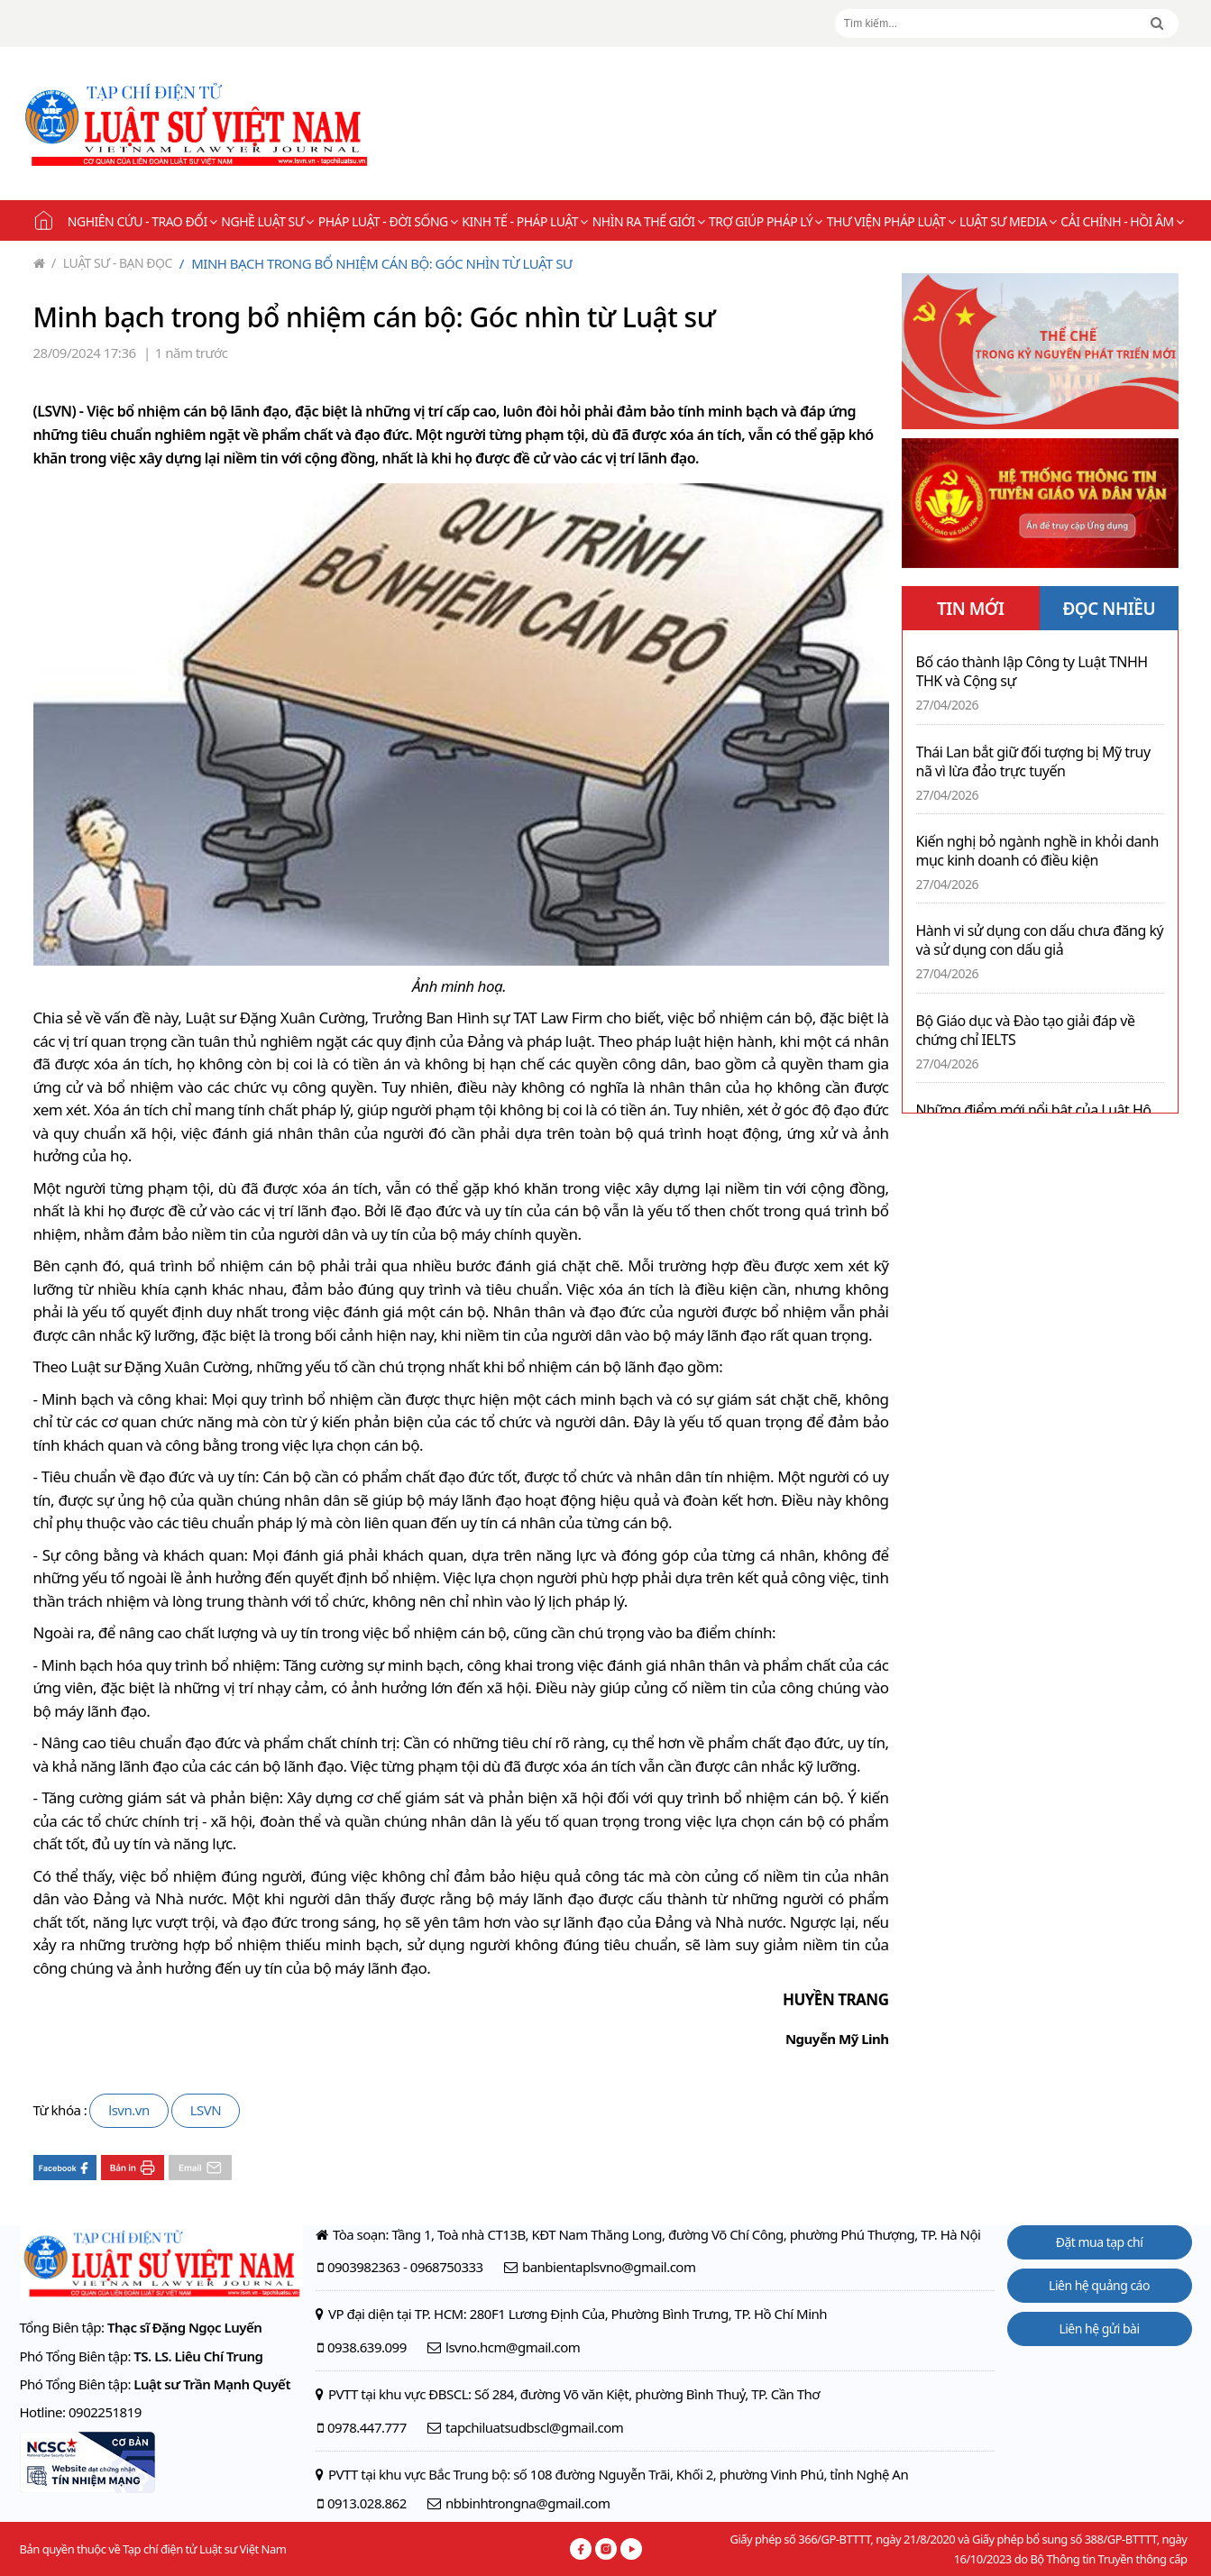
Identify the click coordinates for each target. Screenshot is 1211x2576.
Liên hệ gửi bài (1099, 2328)
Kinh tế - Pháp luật (524, 221)
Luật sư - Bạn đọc (111, 262)
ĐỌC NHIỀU (1108, 608)
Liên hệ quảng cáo (1099, 2285)
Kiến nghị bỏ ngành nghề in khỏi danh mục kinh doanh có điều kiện (1037, 851)
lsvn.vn (128, 2110)
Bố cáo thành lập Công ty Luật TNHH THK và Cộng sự (1032, 672)
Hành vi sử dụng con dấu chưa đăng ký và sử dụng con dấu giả (1040, 940)
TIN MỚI (971, 608)
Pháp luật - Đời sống (388, 221)
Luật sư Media (1007, 221)
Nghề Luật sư (267, 221)
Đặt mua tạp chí (1099, 2242)
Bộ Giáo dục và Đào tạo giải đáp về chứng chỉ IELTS (1025, 1031)
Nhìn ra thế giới (648, 221)
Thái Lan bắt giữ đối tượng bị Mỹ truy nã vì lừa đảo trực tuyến (1033, 762)
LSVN (206, 2110)
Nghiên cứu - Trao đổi (142, 221)
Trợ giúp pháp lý (765, 221)
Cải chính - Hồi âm (1121, 221)
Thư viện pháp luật (891, 221)
